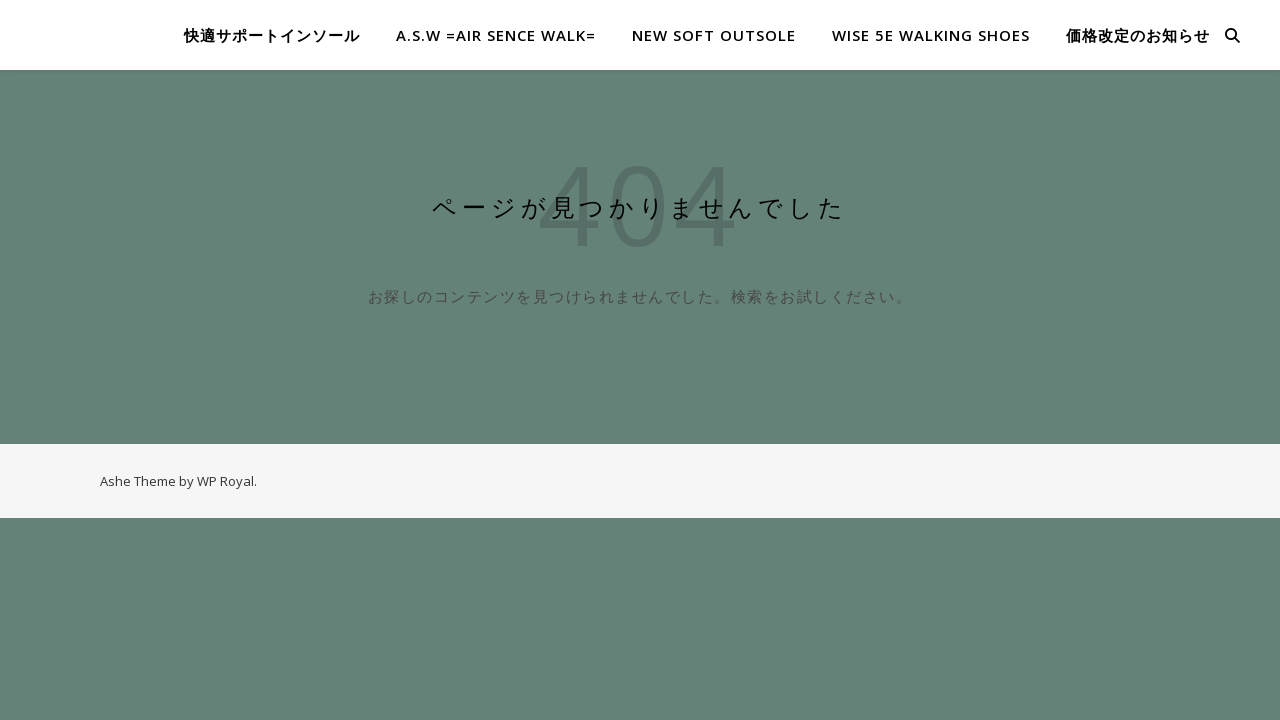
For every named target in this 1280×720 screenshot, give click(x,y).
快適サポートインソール (272, 35)
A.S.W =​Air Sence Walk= (496, 35)
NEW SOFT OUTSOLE (714, 35)
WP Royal (225, 481)
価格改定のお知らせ (1138, 35)
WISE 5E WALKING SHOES (931, 35)
